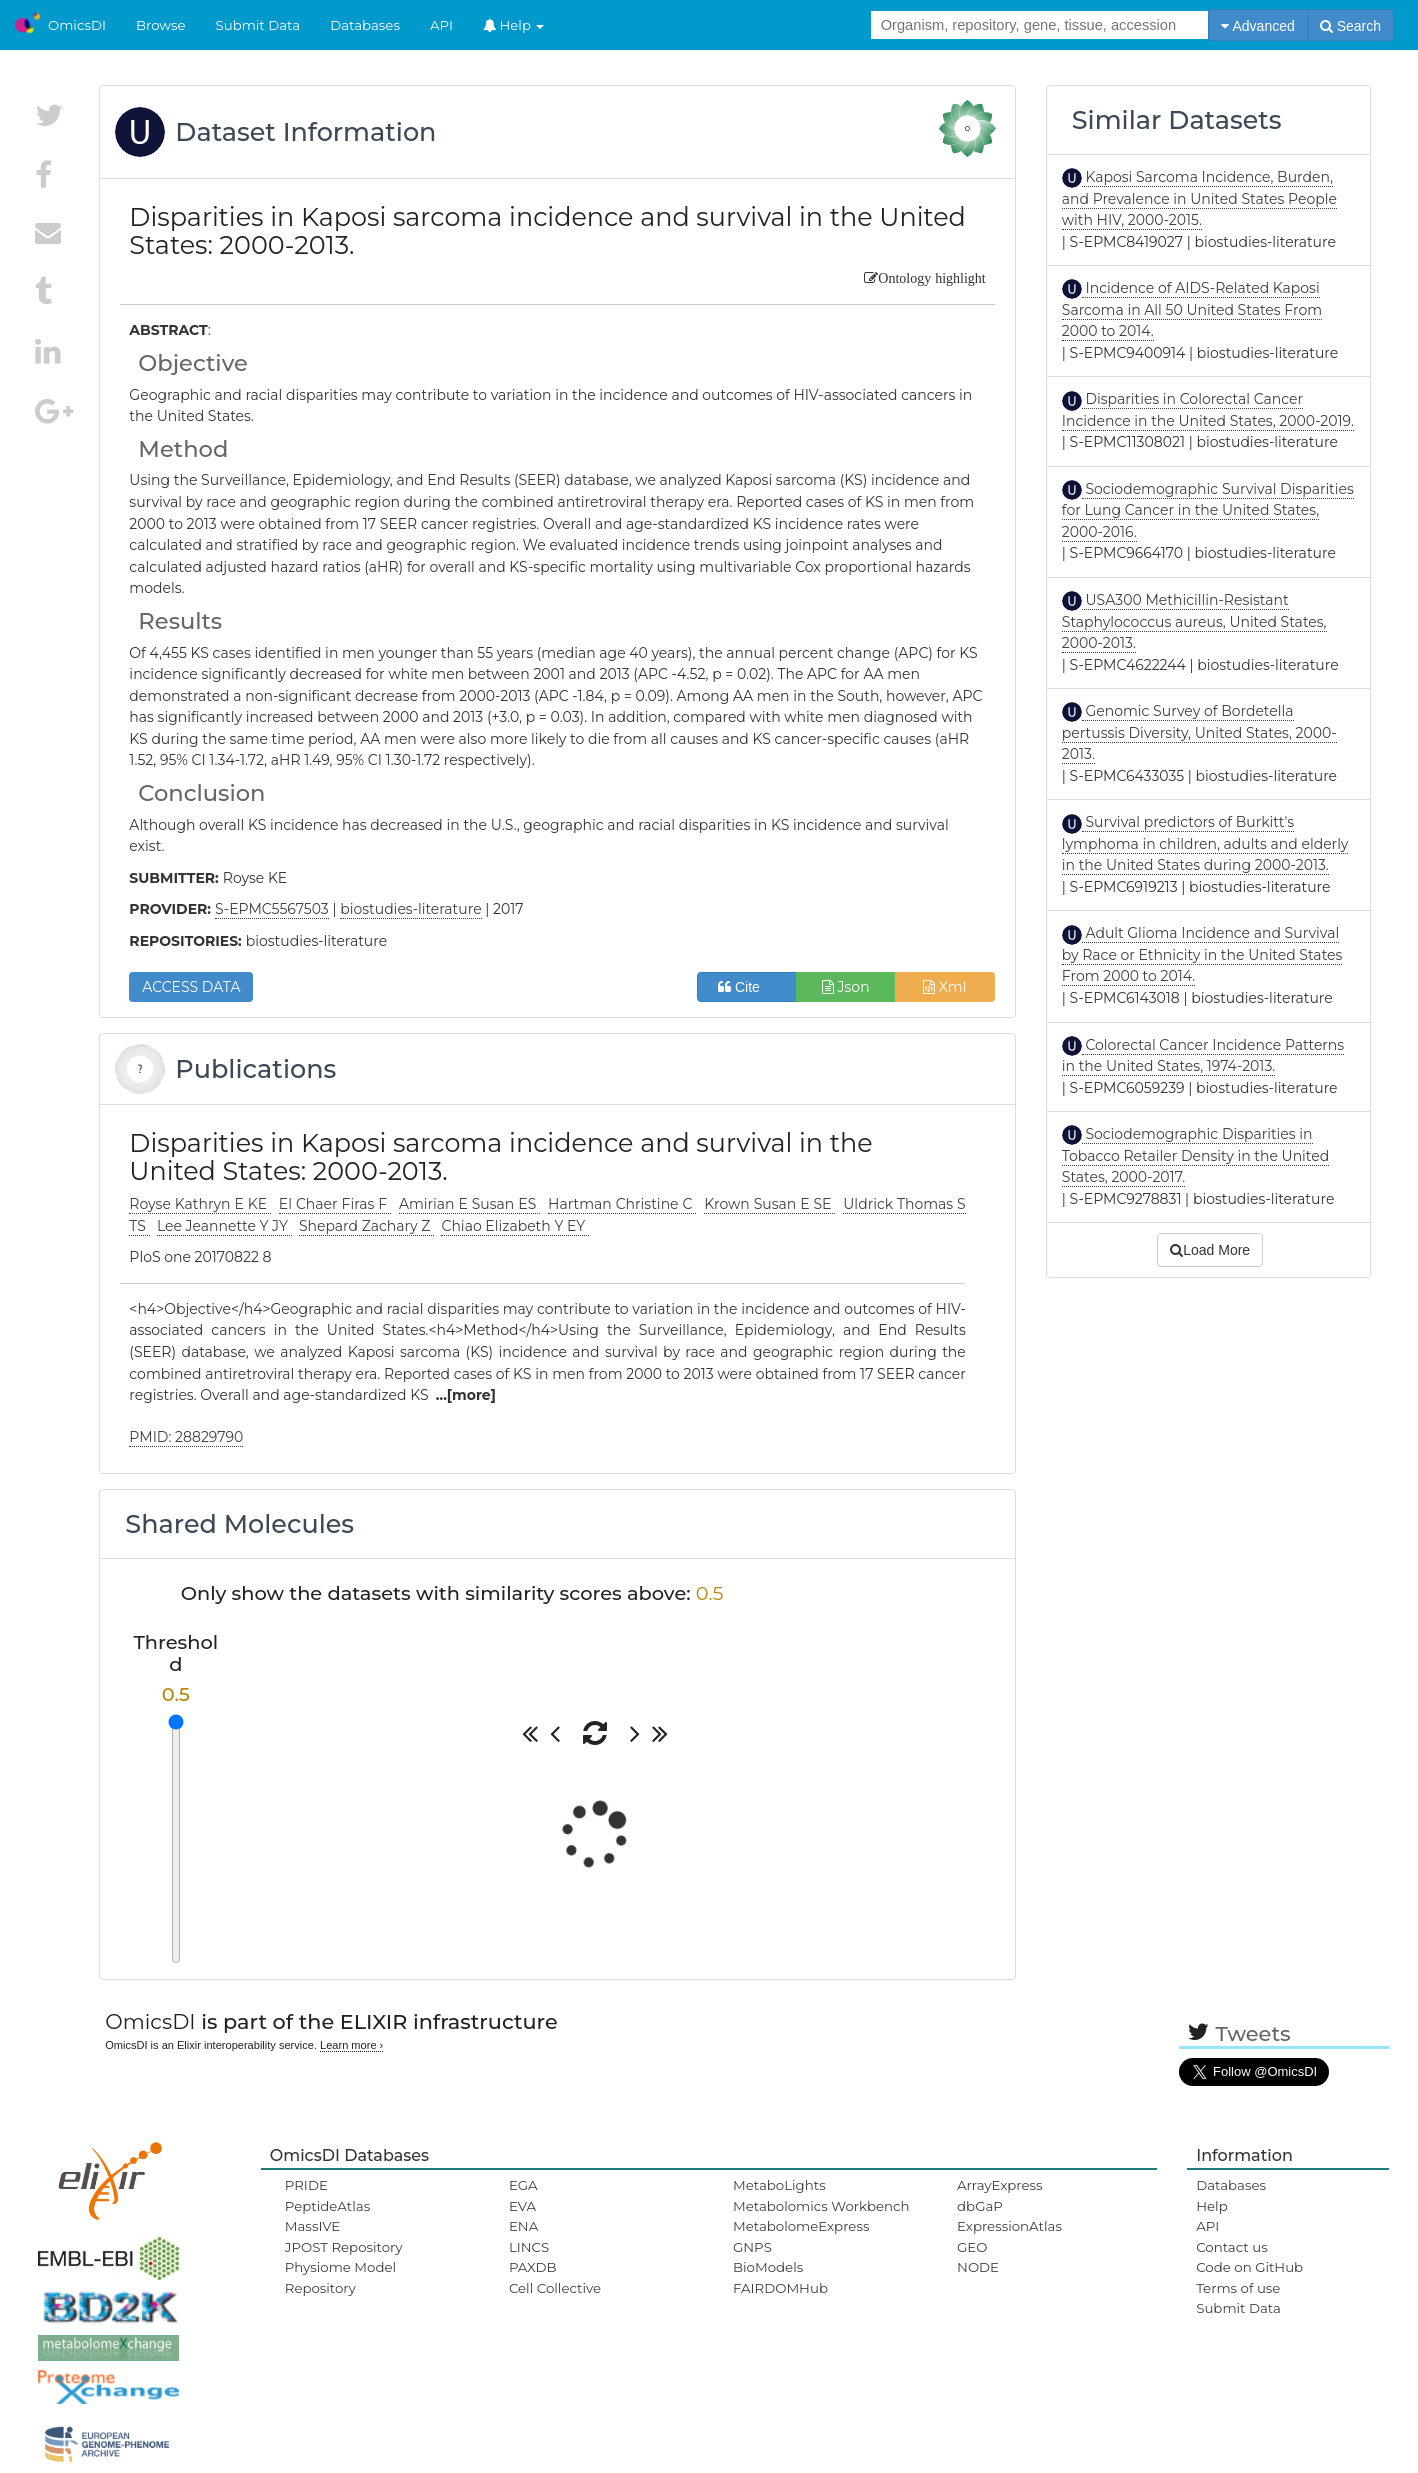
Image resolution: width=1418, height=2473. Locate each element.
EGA (523, 2185)
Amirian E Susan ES (469, 1204)
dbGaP (980, 2206)
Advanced (1257, 26)
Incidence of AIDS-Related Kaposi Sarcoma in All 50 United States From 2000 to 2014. (1192, 309)
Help (514, 25)
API (441, 25)
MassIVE (312, 2226)
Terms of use (1238, 2288)
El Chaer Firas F (335, 1204)
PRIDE (306, 2185)
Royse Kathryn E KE (200, 1204)
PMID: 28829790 (186, 1437)
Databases (365, 25)
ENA (523, 2226)
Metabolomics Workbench (821, 2206)
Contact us (1231, 2247)
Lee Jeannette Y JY (224, 1226)
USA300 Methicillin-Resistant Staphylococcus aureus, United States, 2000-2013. (1194, 621)
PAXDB (533, 2267)
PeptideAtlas (327, 2206)
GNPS (752, 2247)
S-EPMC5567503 (272, 909)
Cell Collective (555, 2288)
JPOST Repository (344, 2247)
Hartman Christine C (622, 1204)
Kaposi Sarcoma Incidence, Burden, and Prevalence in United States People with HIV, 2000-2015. (1199, 198)
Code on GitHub (1249, 2267)
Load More (1210, 1250)
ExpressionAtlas (1009, 2226)
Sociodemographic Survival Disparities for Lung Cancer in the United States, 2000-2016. (1208, 510)
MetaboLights (779, 2185)
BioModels (768, 2267)
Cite (746, 987)
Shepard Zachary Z (366, 1226)
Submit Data (258, 25)
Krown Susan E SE (769, 1204)
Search (1350, 26)
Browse (161, 25)
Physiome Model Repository (340, 2277)
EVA (522, 2206)
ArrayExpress (1000, 2185)
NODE (978, 2267)
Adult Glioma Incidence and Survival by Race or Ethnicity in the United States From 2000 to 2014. (1202, 954)
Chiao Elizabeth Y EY (514, 1226)
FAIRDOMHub (780, 2288)
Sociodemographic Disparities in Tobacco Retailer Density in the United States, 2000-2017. (1195, 1155)
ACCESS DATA (191, 987)
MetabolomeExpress (801, 2226)
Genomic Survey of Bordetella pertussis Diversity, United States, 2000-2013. (1199, 732)
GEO (972, 2247)
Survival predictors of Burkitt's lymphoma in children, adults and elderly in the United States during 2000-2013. (1205, 843)
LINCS (529, 2247)
